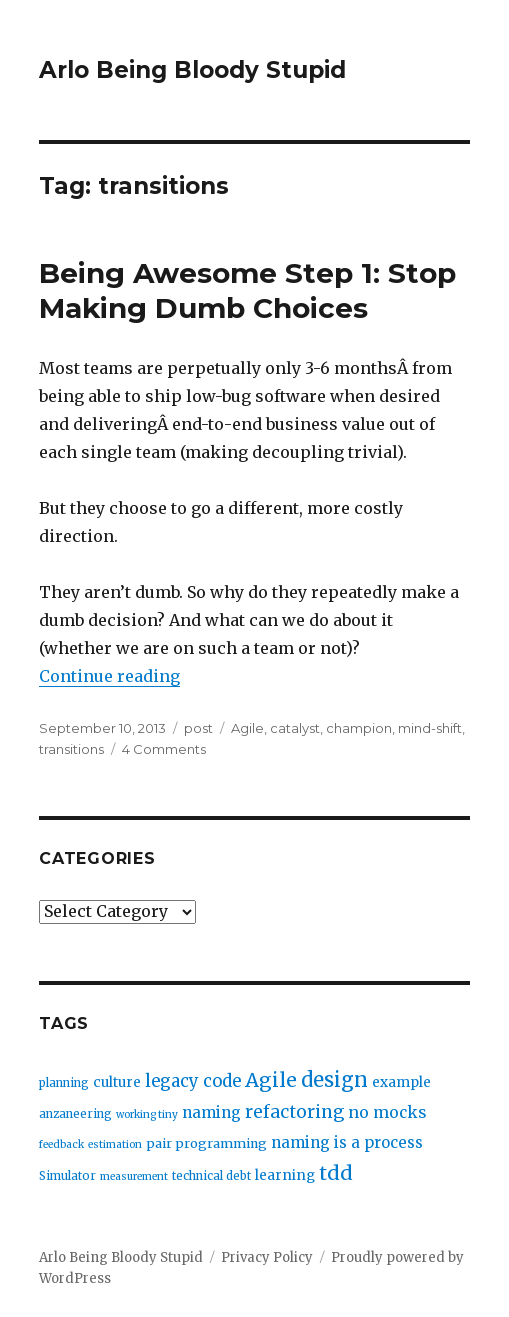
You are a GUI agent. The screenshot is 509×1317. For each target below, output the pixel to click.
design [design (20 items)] (334, 1079)
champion (359, 728)
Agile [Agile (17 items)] (271, 1080)
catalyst (295, 728)
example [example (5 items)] (401, 1082)
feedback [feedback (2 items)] (61, 1144)
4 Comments (164, 749)
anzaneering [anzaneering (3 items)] (75, 1114)
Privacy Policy (267, 1257)
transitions (71, 749)
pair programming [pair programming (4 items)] (206, 1143)
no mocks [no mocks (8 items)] (387, 1112)
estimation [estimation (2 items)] (115, 1144)
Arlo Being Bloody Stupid (192, 70)
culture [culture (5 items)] (117, 1082)
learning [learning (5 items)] (285, 1175)
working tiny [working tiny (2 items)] (147, 1114)
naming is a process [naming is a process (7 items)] (347, 1142)
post (198, 728)
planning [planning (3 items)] (64, 1083)
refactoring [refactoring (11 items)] (294, 1112)
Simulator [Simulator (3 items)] (67, 1176)
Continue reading (109, 676)
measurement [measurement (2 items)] (134, 1176)
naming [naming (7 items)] (211, 1112)
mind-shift (430, 728)
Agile (247, 728)
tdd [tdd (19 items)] (336, 1173)
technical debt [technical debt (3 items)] (211, 1176)
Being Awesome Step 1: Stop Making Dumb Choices (247, 290)
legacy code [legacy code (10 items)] (193, 1081)
